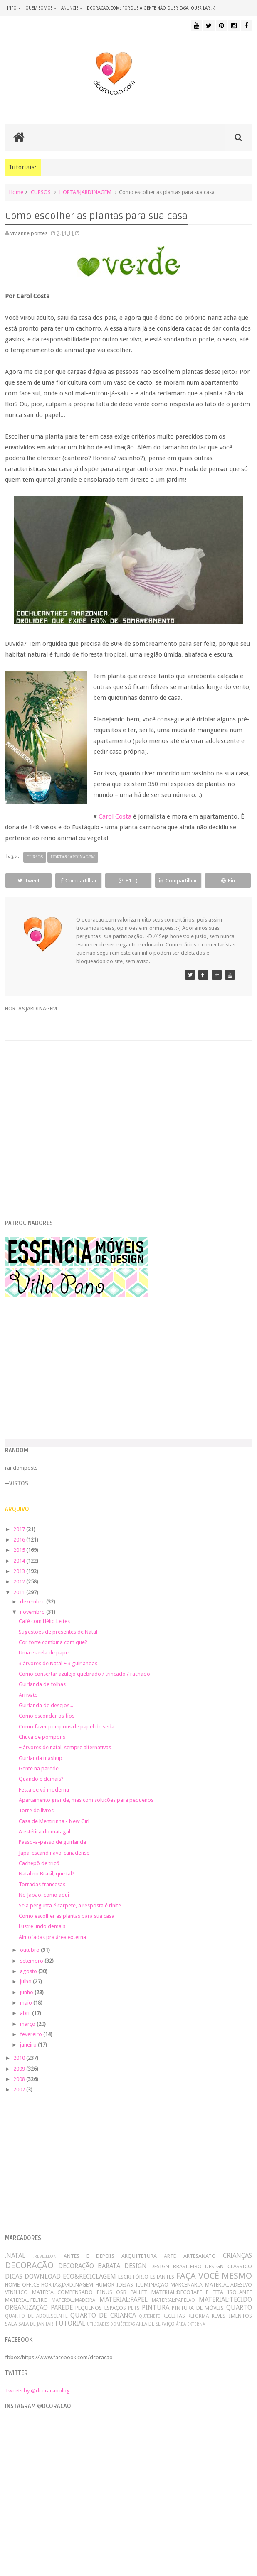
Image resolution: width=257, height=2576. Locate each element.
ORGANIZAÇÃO (26, 2307)
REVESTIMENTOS (232, 2316)
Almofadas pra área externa (52, 1937)
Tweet (28, 880)
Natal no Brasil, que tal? (46, 1873)
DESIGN (135, 2266)
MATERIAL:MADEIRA (73, 2300)
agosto (29, 1971)
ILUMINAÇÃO (152, 2285)
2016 (19, 1540)
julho (26, 1981)
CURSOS (41, 192)
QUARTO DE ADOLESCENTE (36, 2316)
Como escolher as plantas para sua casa (66, 1916)
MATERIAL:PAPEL (123, 2300)
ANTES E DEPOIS (89, 2256)
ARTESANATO (199, 2256)
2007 (19, 2089)
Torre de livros (36, 1810)
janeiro (29, 2045)
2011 (19, 1592)
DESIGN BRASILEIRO (176, 2266)
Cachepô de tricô (39, 1863)
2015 (19, 1550)
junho (27, 1992)
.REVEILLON (45, 2256)
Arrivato (28, 1695)
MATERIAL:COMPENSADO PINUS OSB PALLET (89, 2292)
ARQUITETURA (139, 2256)
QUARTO (239, 2307)
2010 (19, 2058)
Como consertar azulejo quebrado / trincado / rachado (84, 1674)
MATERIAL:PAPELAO (173, 2300)
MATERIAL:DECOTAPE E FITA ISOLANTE (201, 2292)
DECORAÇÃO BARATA (89, 2266)
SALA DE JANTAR (35, 2324)
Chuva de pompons (42, 1737)
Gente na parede (39, 1768)
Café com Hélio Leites (44, 1621)
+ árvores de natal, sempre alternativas (65, 1747)
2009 (19, 2069)
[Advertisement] (128, 1109)
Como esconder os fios (46, 1716)
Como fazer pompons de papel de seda (66, 1726)
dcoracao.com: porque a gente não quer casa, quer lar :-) (151, 8)
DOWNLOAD (43, 2276)
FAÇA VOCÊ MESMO (214, 2276)
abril (26, 2013)
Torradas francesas (42, 1884)
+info (11, 8)
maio (26, 2003)
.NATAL (15, 2256)
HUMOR (105, 2285)
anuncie (69, 8)
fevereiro (31, 2034)
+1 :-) (128, 880)
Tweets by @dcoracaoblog (37, 2390)
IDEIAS (124, 2285)
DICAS (13, 2276)
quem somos (38, 8)
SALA (11, 2324)
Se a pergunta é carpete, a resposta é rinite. (70, 1905)
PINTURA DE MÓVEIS (198, 2308)
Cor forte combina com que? (53, 1642)
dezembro (33, 1601)
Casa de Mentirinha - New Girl (54, 1821)
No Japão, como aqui (44, 1895)
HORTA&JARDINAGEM (85, 192)
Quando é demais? (41, 1779)
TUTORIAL (69, 2323)
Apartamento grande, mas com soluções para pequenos (86, 1800)
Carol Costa (115, 816)
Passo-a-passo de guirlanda (52, 1842)
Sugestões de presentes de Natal (58, 1632)
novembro (33, 1612)
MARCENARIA (187, 2285)
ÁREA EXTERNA (190, 2323)
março (28, 2024)
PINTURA (155, 2307)
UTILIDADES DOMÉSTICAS (111, 2323)
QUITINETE (149, 2316)
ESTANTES (162, 2277)
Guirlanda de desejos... (46, 1705)
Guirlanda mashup (40, 1758)
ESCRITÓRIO (133, 2277)
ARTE (170, 2256)
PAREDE (62, 2307)
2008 (19, 2079)
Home (16, 192)
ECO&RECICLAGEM (89, 2276)
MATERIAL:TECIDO (225, 2300)
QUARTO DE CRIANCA (103, 2315)
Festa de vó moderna (44, 1790)
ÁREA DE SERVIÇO (155, 2324)
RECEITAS (174, 2316)
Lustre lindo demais (42, 1926)
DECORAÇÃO (29, 2265)
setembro (32, 1961)
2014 (19, 1561)
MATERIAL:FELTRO (26, 2300)
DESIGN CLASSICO (228, 2266)
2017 (19, 1529)
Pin (228, 880)
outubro (30, 1950)
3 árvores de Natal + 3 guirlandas (58, 1663)
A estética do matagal (44, 1831)
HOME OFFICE (22, 2285)
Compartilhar (78, 880)
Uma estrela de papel (44, 1653)
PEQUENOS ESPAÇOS (100, 2308)
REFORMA (198, 2316)
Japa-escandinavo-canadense (54, 1853)
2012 (19, 1581)
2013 (19, 1571)
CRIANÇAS (237, 2256)
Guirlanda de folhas (42, 1684)
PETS (133, 2308)
